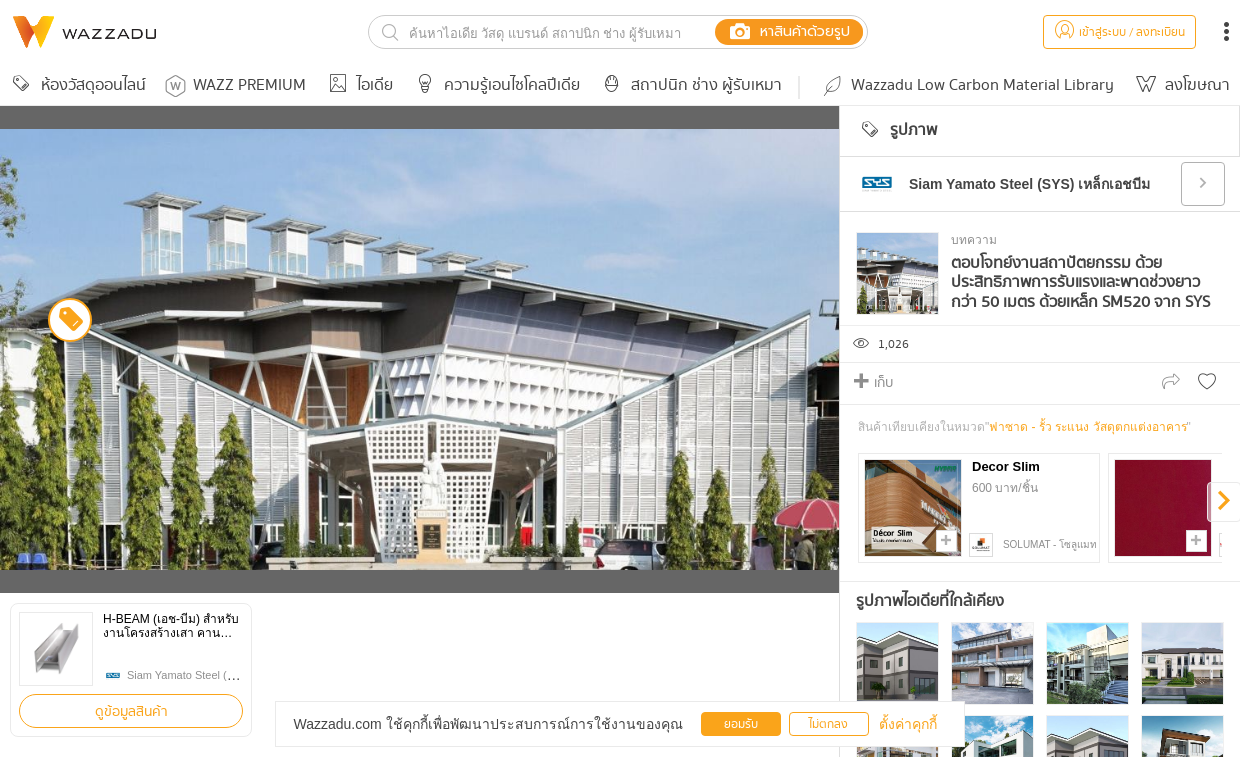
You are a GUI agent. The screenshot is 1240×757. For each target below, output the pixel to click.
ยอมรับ (741, 724)
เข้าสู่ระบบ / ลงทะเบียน (1119, 32)
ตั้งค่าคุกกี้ (908, 724)
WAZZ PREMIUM (235, 85)
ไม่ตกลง (828, 724)
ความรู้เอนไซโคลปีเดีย (494, 85)
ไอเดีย (357, 85)
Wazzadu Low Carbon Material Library (967, 85)
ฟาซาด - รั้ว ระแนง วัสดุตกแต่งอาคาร (1087, 427)
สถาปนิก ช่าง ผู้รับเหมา (689, 85)
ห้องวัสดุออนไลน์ (76, 85)
